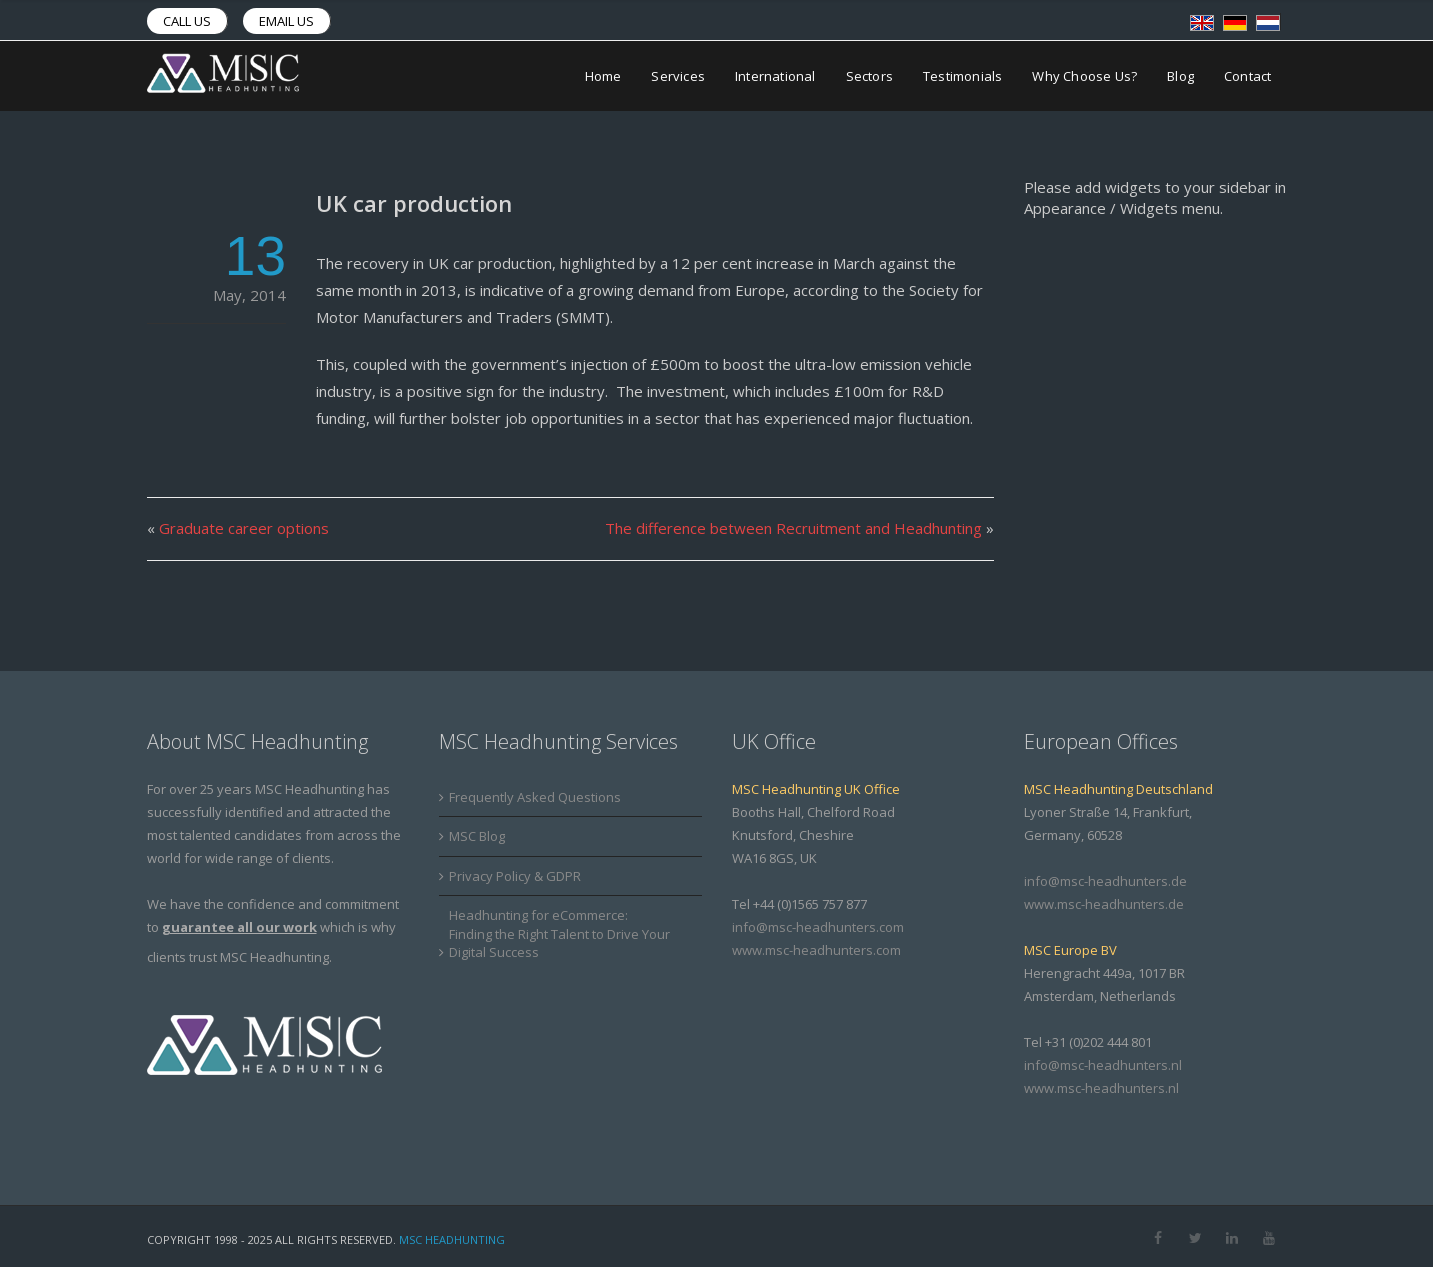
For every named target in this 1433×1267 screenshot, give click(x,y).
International (775, 76)
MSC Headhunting (452, 1239)
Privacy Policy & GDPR (515, 876)
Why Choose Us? (1084, 76)
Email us (286, 21)
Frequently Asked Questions (535, 797)
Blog (1180, 76)
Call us (187, 21)
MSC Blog (477, 836)
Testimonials (962, 76)
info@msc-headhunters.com (818, 927)
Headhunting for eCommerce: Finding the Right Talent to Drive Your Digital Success (559, 933)
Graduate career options (244, 528)
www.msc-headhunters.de (1104, 904)
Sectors (869, 76)
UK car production (414, 203)
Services (678, 76)
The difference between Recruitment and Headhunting (793, 528)
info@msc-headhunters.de (1105, 881)
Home (603, 76)
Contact (1247, 76)
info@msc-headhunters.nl (1103, 1065)
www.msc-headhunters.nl (1101, 1088)
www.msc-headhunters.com (816, 950)
